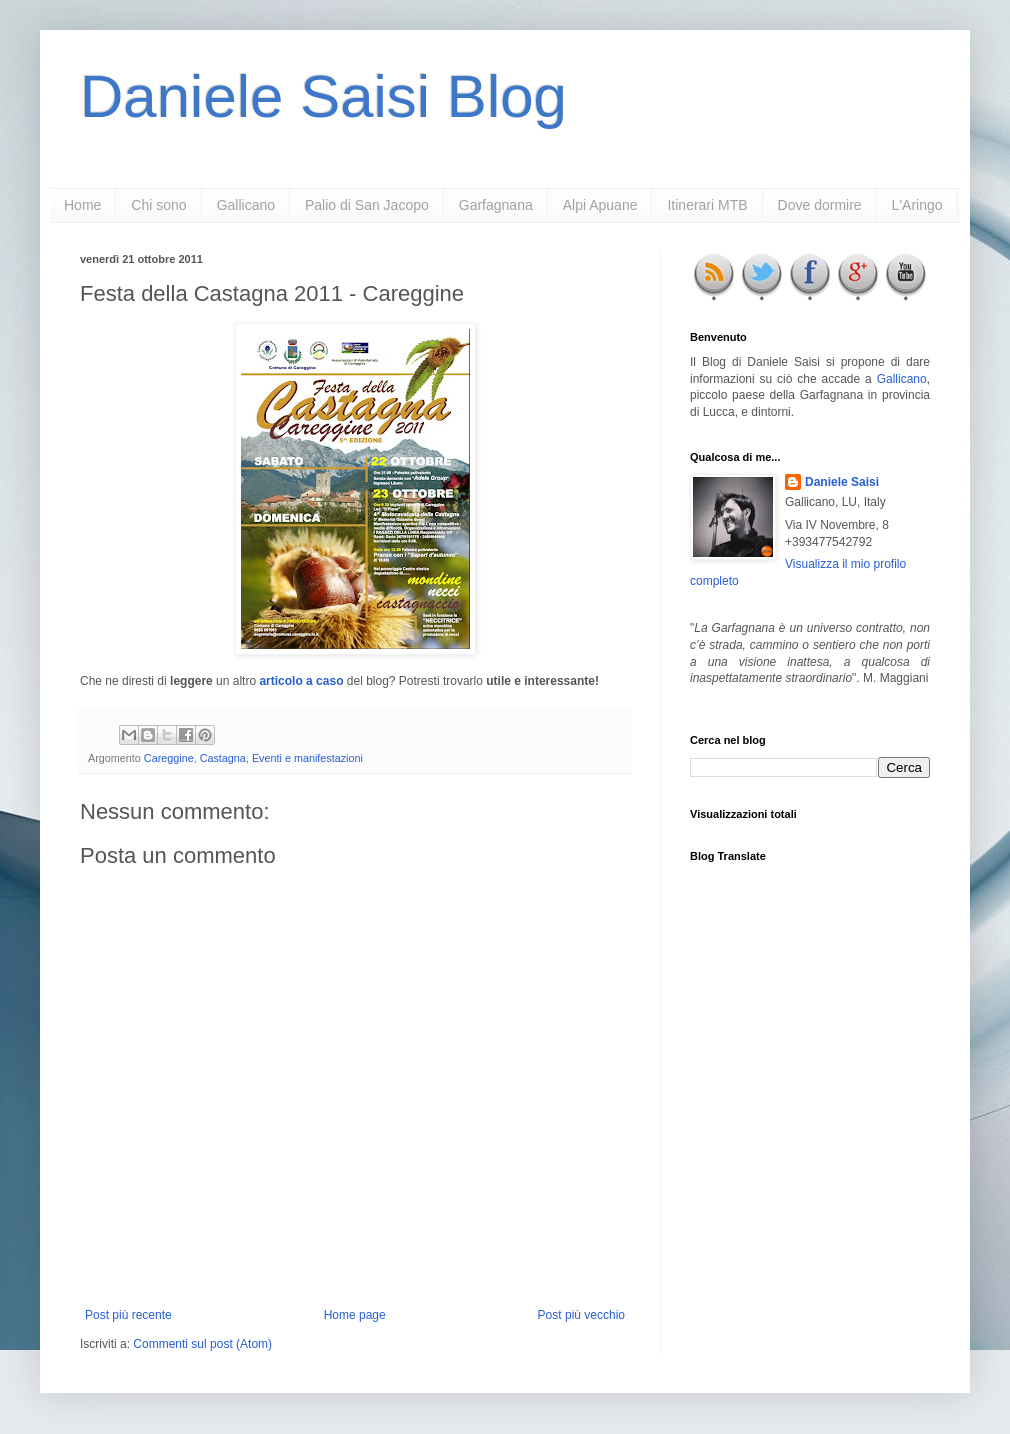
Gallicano (246, 205)
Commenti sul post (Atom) (202, 1344)
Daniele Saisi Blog (323, 96)
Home (82, 205)
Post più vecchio (581, 1315)
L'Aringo (917, 205)
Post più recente (128, 1315)
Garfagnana (496, 205)
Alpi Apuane (600, 205)
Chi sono (158, 205)
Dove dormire (820, 205)
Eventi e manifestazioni (307, 758)
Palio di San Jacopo (367, 205)
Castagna (223, 758)
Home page (355, 1315)
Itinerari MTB (707, 205)
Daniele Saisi (842, 482)
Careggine (169, 758)
